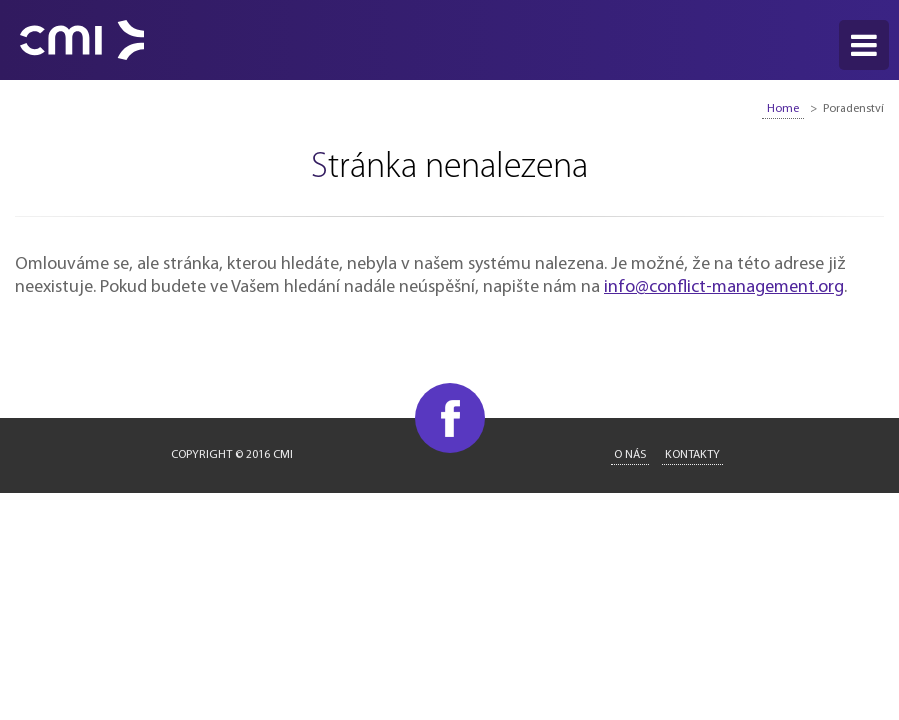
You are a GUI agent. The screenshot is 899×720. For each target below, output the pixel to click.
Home (783, 109)
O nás (630, 455)
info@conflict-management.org (724, 287)
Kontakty (692, 455)
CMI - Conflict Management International (82, 40)
